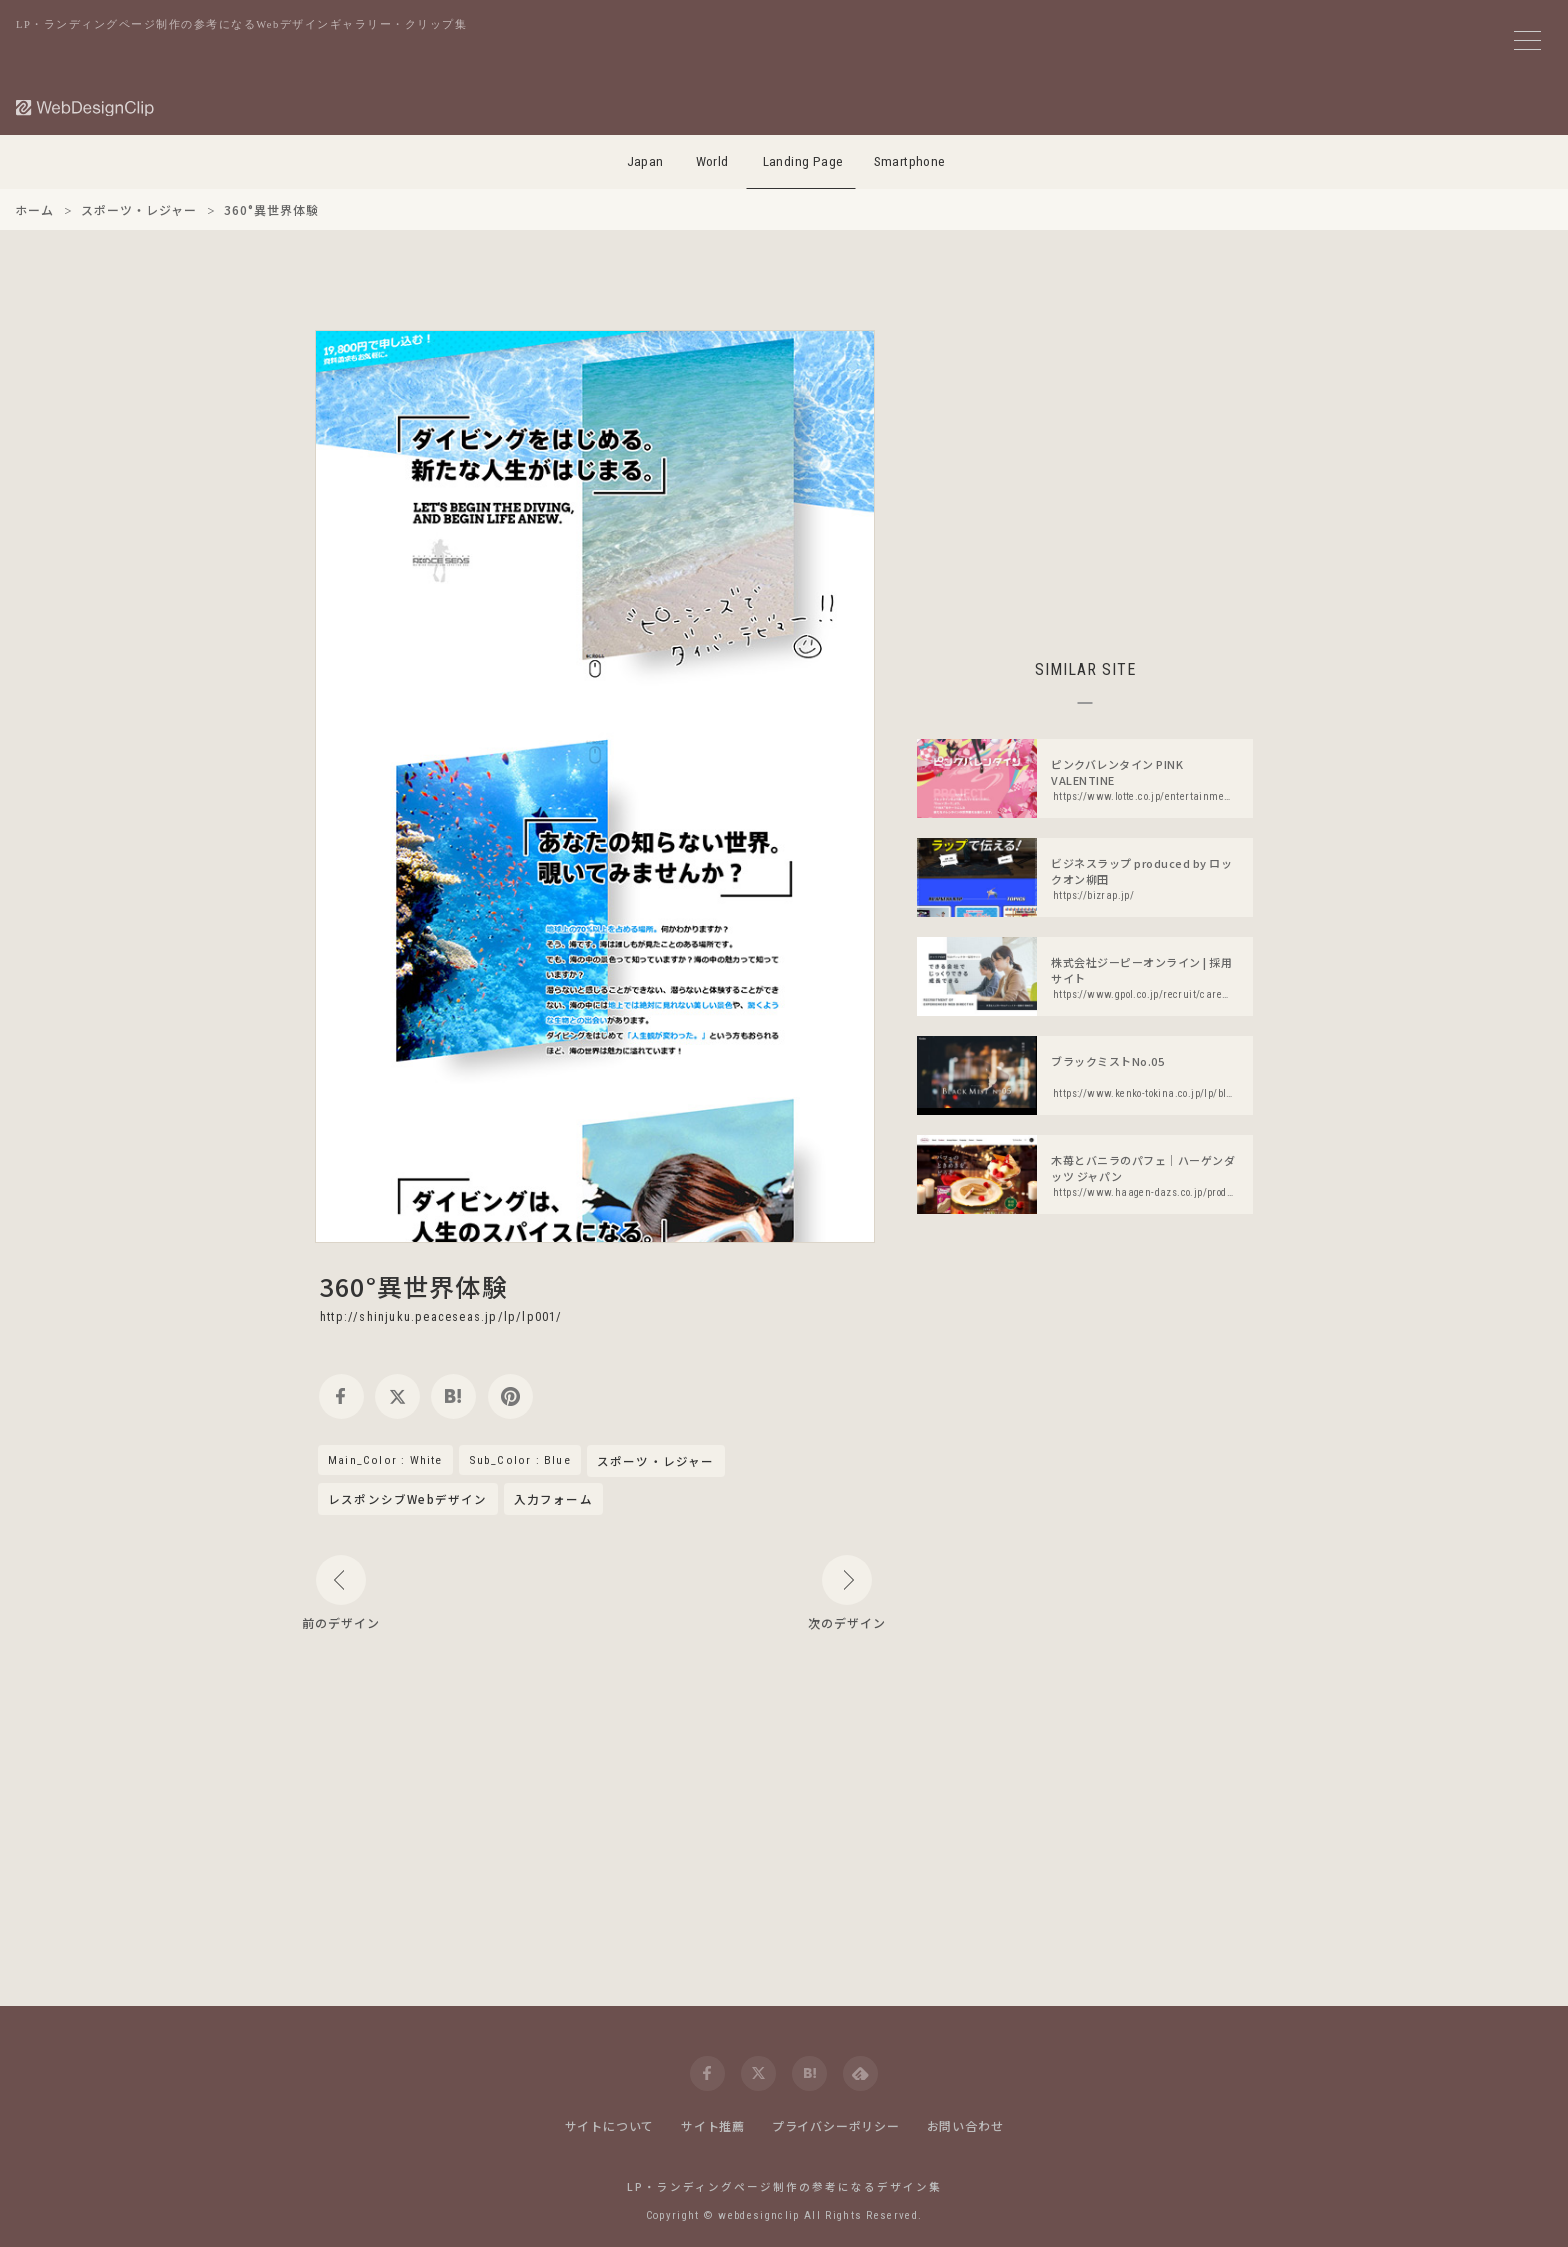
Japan (645, 161)
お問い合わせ (965, 2125)
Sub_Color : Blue (520, 1460)
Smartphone (910, 161)
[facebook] (341, 1396)
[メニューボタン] (1527, 40)
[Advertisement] (1085, 470)
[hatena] (453, 1396)
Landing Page (803, 161)
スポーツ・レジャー (656, 1462)
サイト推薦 (713, 2125)
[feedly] (860, 2073)
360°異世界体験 (414, 1286)
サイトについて (610, 2125)
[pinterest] (510, 1396)
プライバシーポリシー (836, 2125)
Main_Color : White (385, 1460)
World (712, 161)
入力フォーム (553, 1499)
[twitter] (397, 1396)
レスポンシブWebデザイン (408, 1499)
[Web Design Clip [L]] (86, 107)
